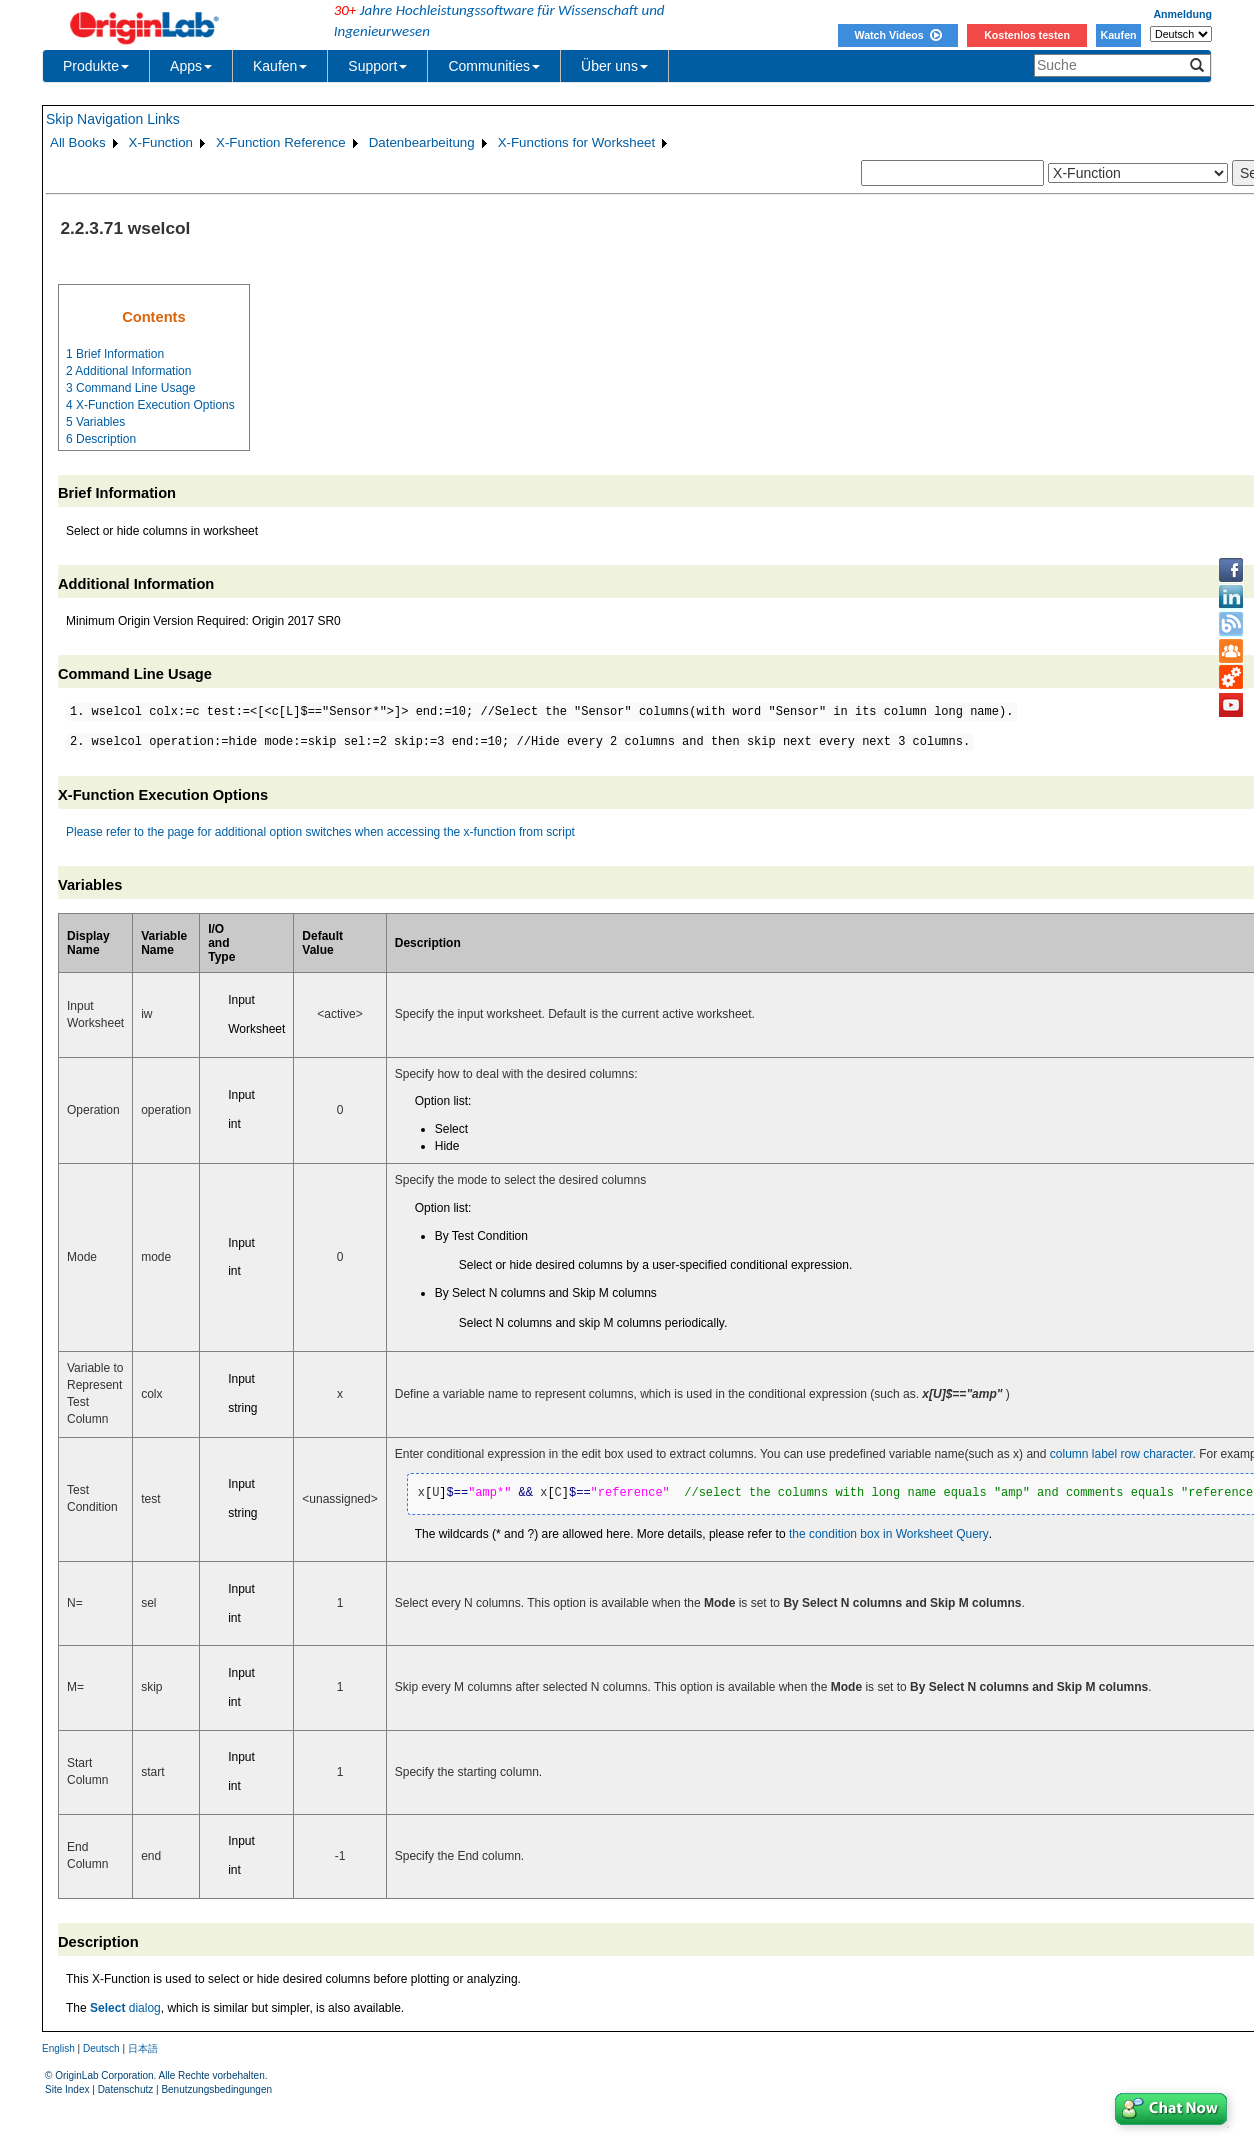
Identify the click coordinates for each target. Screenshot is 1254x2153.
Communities (494, 66)
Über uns (614, 66)
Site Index (67, 2089)
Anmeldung (1182, 14)
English (58, 2048)
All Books (78, 142)
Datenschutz (126, 2089)
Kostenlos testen (1027, 35)
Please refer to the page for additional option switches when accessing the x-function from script (320, 832)
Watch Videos (897, 35)
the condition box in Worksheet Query (889, 1534)
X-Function (161, 142)
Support (377, 66)
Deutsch (101, 2048)
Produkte (96, 66)
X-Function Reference (281, 142)
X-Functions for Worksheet (577, 142)
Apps (191, 66)
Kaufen (1118, 35)
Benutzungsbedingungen (216, 2089)
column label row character (1121, 1454)
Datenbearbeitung (422, 142)
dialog (125, 2008)
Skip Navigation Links (113, 119)
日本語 (143, 2048)
